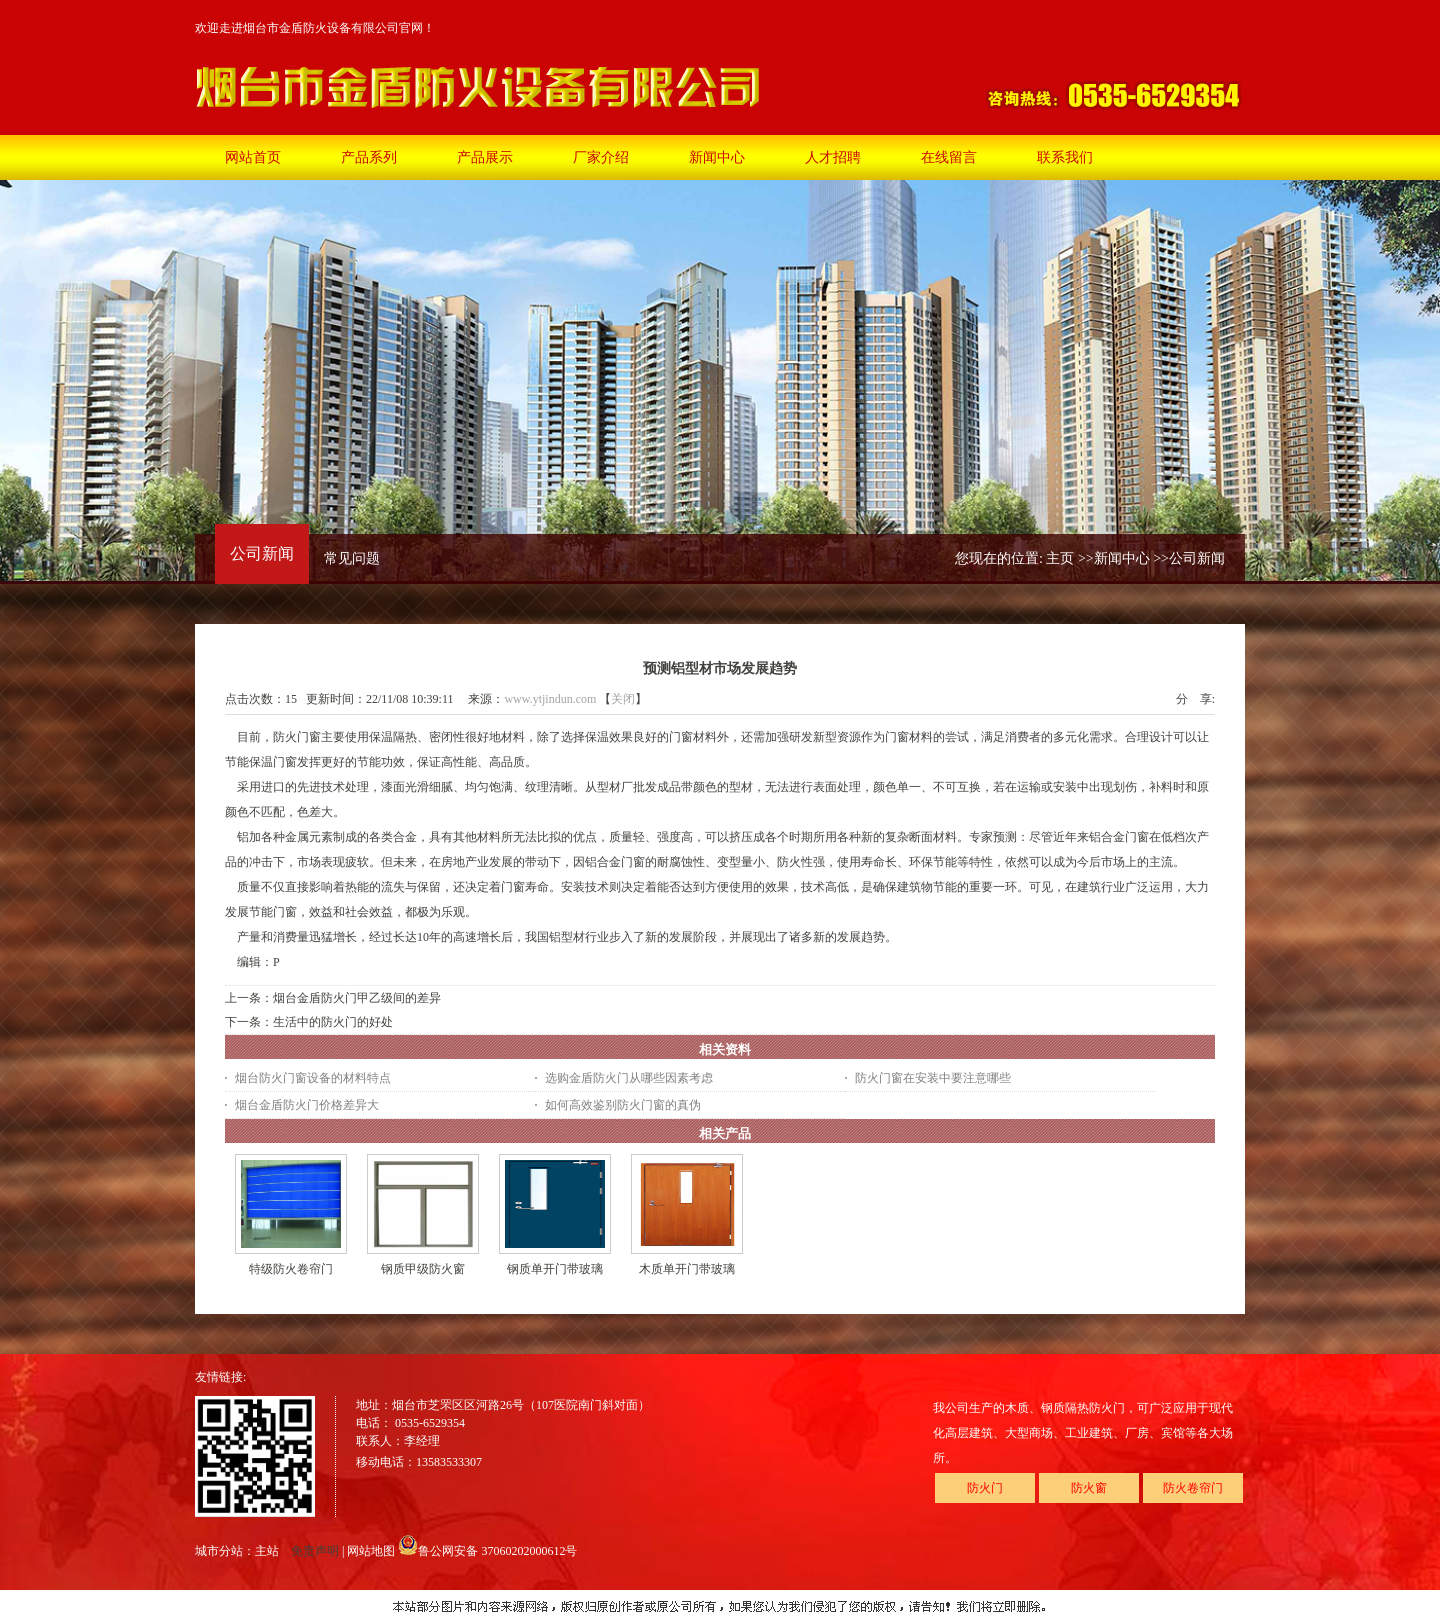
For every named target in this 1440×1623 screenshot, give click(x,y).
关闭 (623, 699)
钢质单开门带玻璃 (555, 1269)
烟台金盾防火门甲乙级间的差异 (357, 998)
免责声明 (315, 1551)
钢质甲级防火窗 (423, 1269)
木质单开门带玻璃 (687, 1269)
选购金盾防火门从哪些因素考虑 (629, 1078)
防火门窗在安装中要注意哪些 (933, 1078)
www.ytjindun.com (550, 699)
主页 (1060, 558)
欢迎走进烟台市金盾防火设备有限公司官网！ (315, 28)
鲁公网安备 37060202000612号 (487, 1551)
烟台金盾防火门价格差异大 (307, 1105)
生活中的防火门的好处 (333, 1022)
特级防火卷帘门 (291, 1269)
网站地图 (371, 1551)
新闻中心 (1122, 558)
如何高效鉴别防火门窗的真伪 (623, 1105)
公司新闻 (1197, 558)
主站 (267, 1551)
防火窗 (1089, 1488)
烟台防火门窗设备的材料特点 (313, 1078)
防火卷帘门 (1193, 1488)
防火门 (985, 1488)
